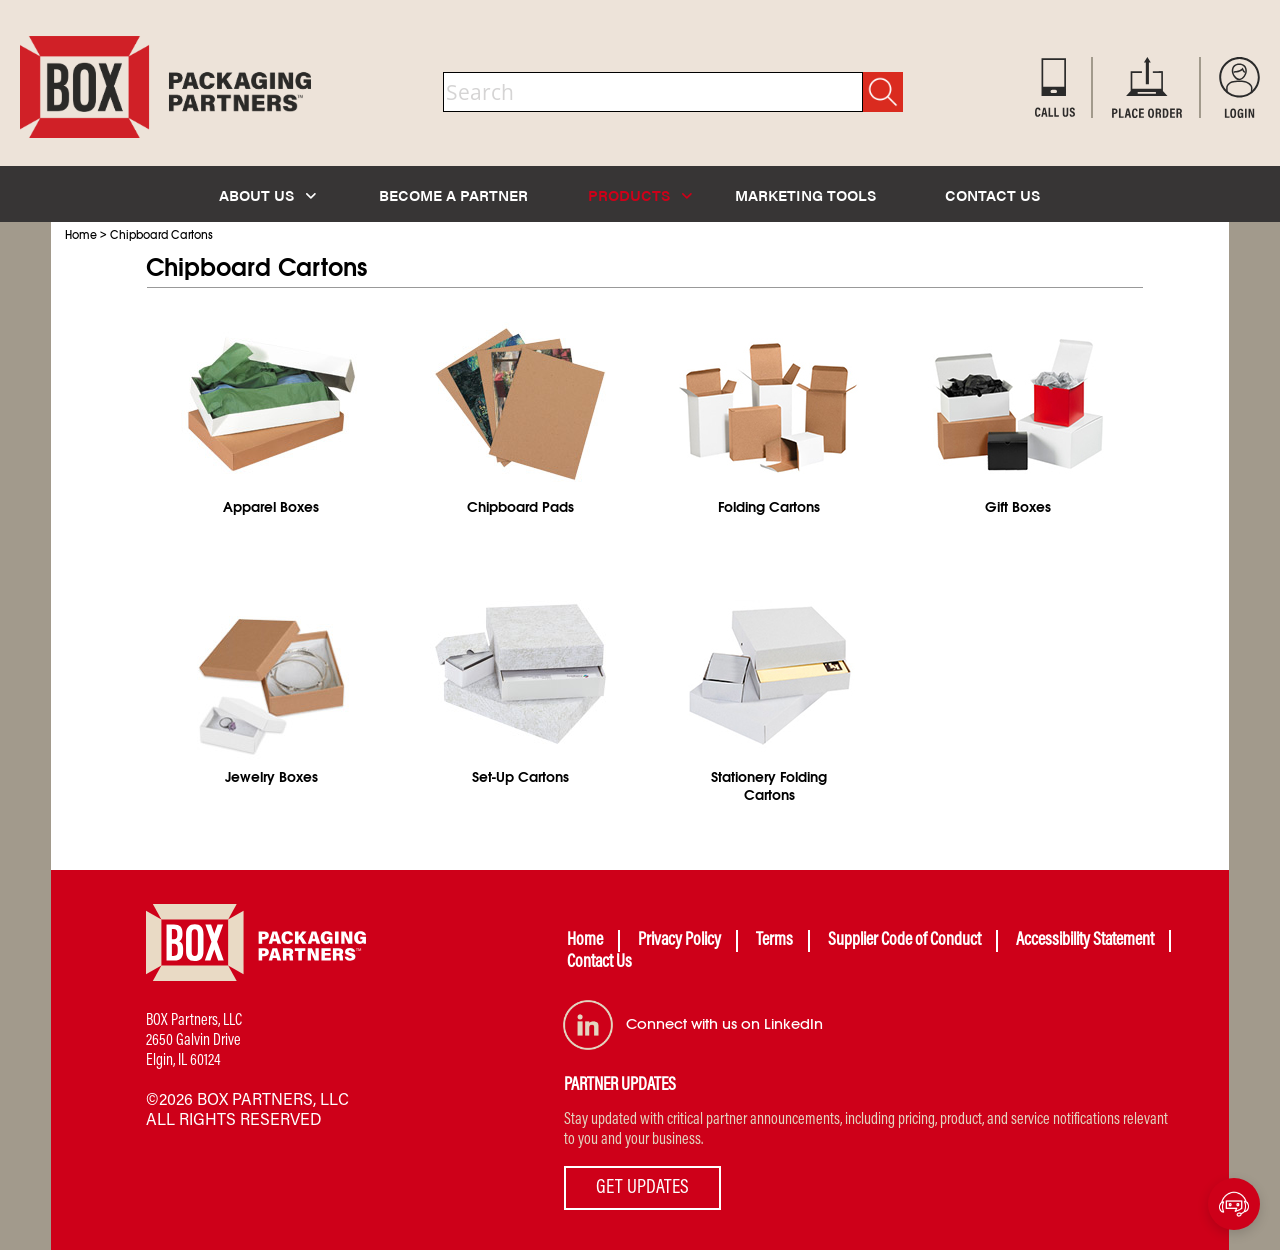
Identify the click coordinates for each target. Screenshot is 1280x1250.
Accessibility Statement (1085, 941)
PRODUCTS (640, 194)
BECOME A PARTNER (453, 194)
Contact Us (599, 963)
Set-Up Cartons (520, 777)
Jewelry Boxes (271, 777)
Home (81, 235)
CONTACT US (992, 194)
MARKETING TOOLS (805, 194)
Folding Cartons (769, 507)
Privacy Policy (679, 941)
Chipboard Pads (520, 507)
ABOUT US (267, 194)
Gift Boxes (1018, 507)
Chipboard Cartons (161, 235)
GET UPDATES (642, 1188)
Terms (774, 941)
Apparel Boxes (271, 507)
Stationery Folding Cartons (769, 786)
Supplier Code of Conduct (904, 941)
